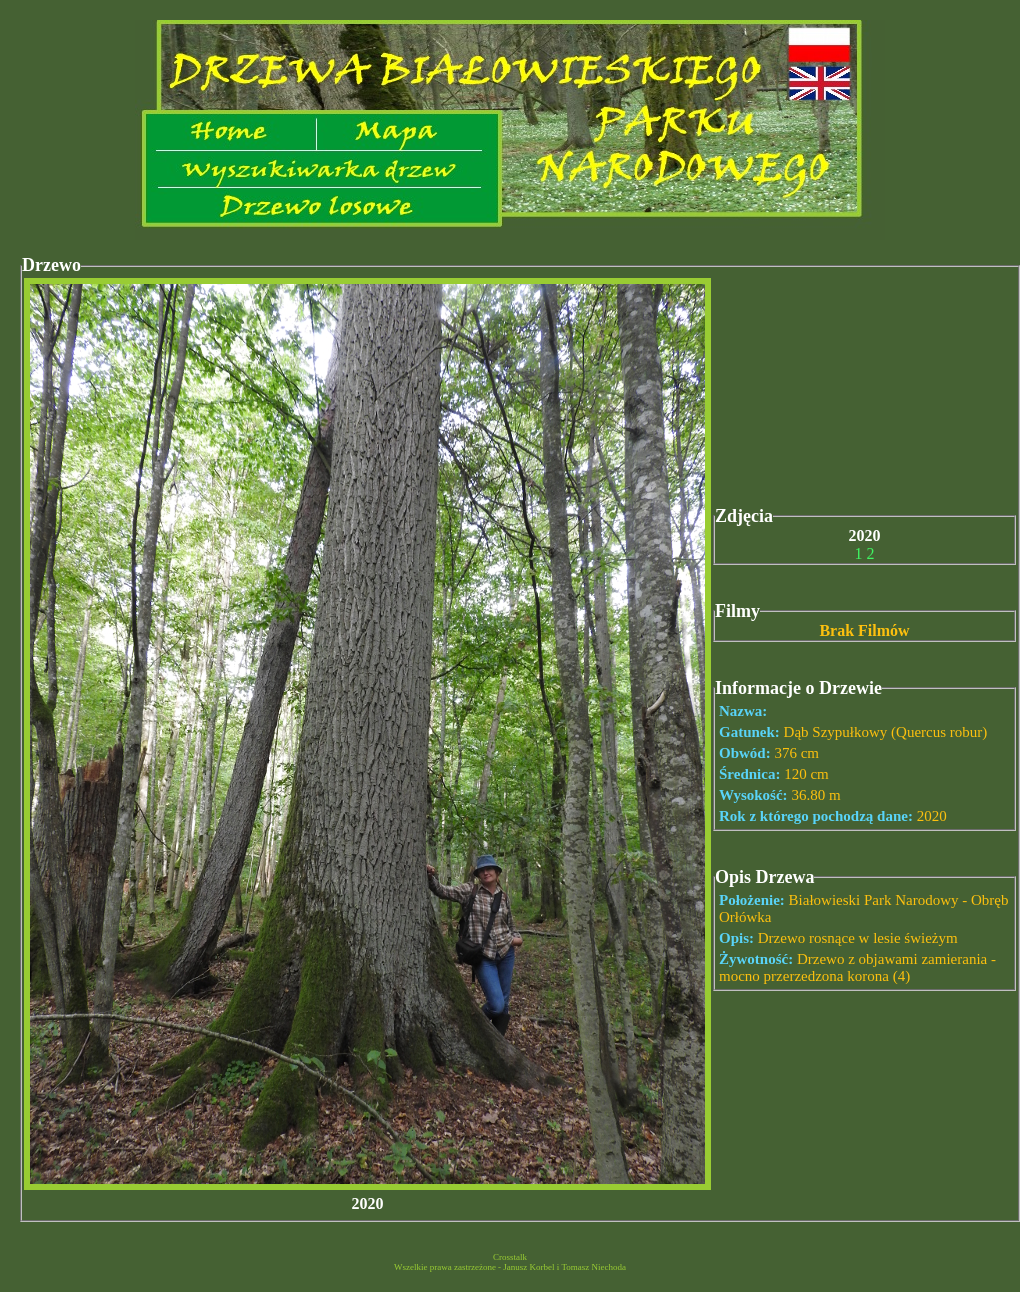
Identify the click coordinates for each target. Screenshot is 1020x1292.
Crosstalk (510, 1257)
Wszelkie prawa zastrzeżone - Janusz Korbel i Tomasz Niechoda (510, 1267)
